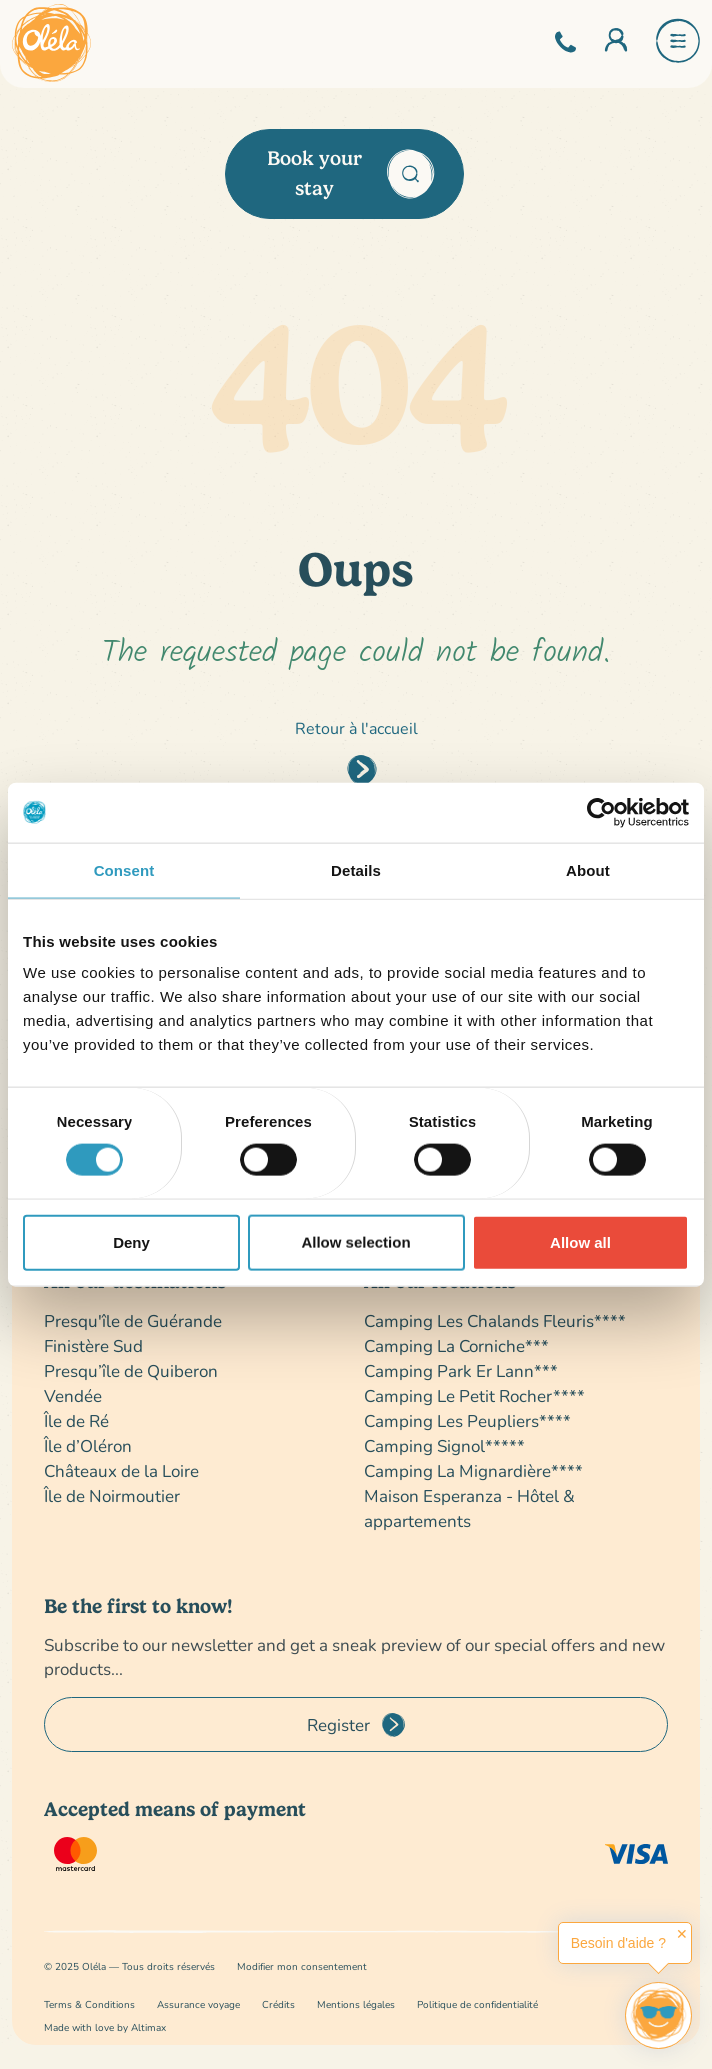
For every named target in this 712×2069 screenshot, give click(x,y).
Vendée (73, 1395)
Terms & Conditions (89, 2004)
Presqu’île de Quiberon (131, 1370)
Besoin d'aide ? (618, 1943)
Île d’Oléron (88, 1445)
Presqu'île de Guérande (133, 1320)
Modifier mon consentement (302, 1966)
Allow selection (355, 1241)
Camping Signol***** (444, 1445)
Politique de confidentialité (477, 2004)
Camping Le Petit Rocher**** (474, 1395)
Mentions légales (356, 2004)
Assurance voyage (198, 2004)
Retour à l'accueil (356, 727)
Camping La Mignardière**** (473, 1470)
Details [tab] (356, 869)
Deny (131, 1241)
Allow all (580, 1241)
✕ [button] (682, 1934)
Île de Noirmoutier (112, 1495)
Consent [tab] (124, 869)
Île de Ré (76, 1420)
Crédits (278, 2004)
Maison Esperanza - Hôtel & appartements (469, 1508)
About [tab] (588, 869)
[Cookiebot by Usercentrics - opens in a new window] (601, 812)
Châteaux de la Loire (121, 1470)
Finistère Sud (93, 1345)
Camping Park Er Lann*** (461, 1370)
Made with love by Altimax (105, 2027)
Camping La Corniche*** (456, 1345)
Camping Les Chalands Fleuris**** (495, 1320)
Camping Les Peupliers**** (467, 1420)
